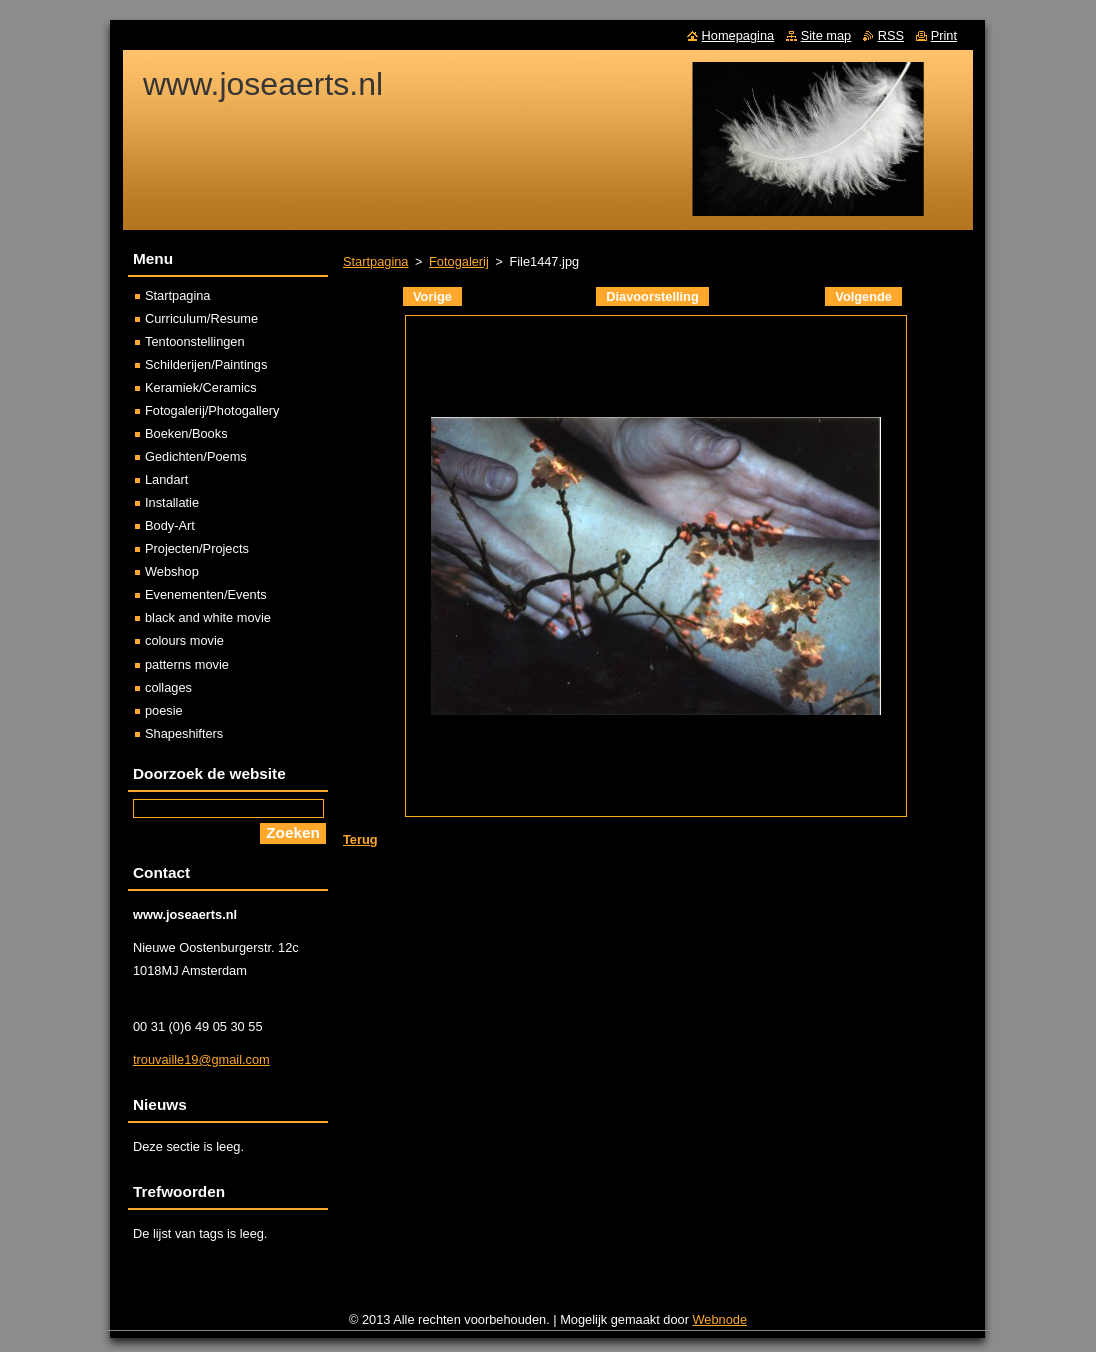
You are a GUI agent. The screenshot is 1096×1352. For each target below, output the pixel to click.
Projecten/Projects (197, 548)
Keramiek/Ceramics (201, 387)
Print (944, 35)
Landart (166, 479)
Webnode (720, 1319)
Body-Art (170, 525)
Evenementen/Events (206, 594)
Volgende (863, 296)
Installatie (172, 502)
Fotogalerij (459, 261)
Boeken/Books (186, 433)
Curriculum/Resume (201, 318)
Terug (360, 839)
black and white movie (208, 617)
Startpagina (375, 261)
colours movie (184, 640)
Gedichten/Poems (196, 456)
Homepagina (738, 35)
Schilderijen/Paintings (206, 364)
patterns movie (187, 664)
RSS (891, 35)
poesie (164, 710)
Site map (826, 35)
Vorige (432, 296)
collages (168, 687)
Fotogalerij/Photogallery (212, 410)
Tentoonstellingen (195, 341)
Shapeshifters (184, 733)
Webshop (172, 571)
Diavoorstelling (652, 296)
